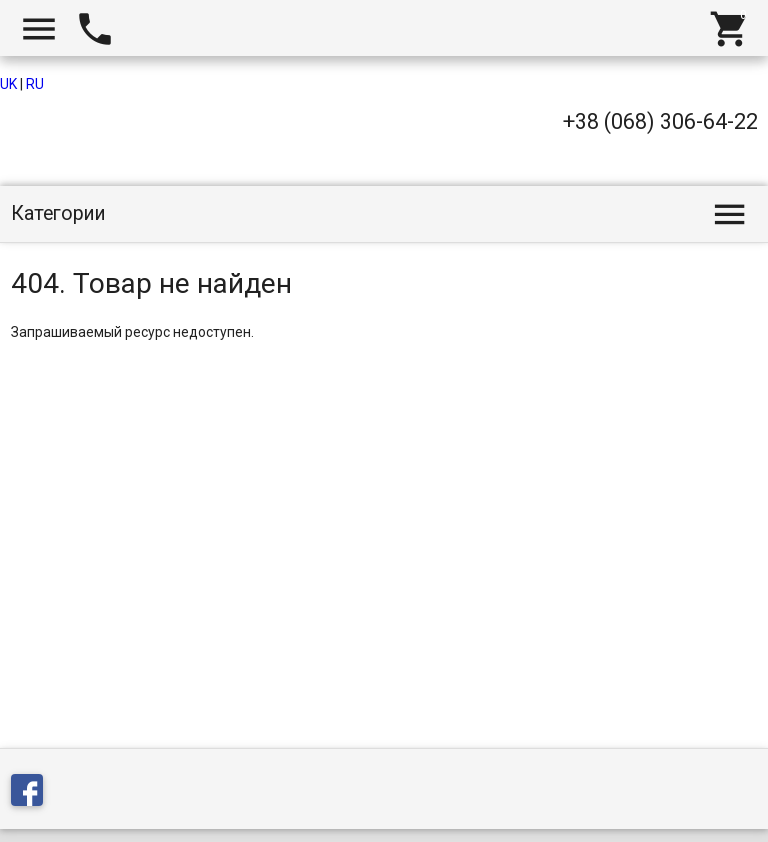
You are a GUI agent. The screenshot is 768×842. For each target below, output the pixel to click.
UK (8, 84)
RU (35, 84)
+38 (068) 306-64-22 (660, 121)
